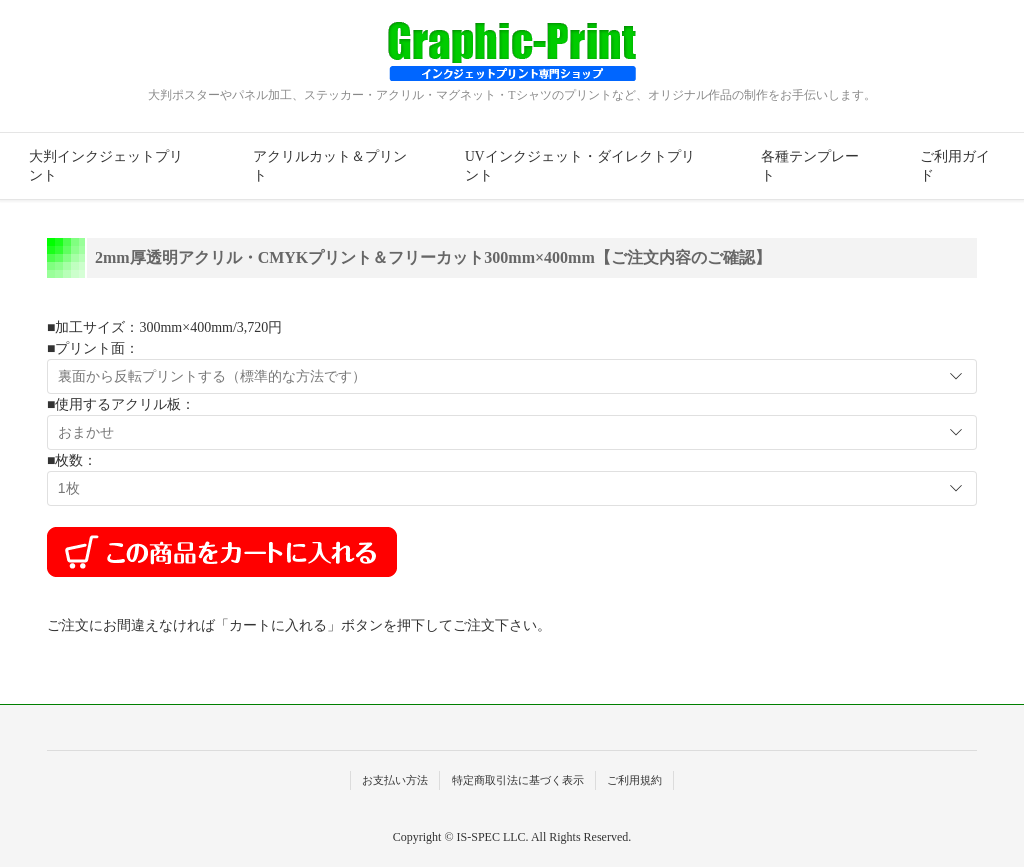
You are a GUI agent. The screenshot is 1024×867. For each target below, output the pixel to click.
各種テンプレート (810, 166)
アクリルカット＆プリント (330, 166)
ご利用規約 (634, 780)
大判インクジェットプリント (106, 166)
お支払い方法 (395, 780)
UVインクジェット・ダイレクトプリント (580, 166)
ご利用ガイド (955, 166)
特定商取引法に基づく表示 (518, 780)
